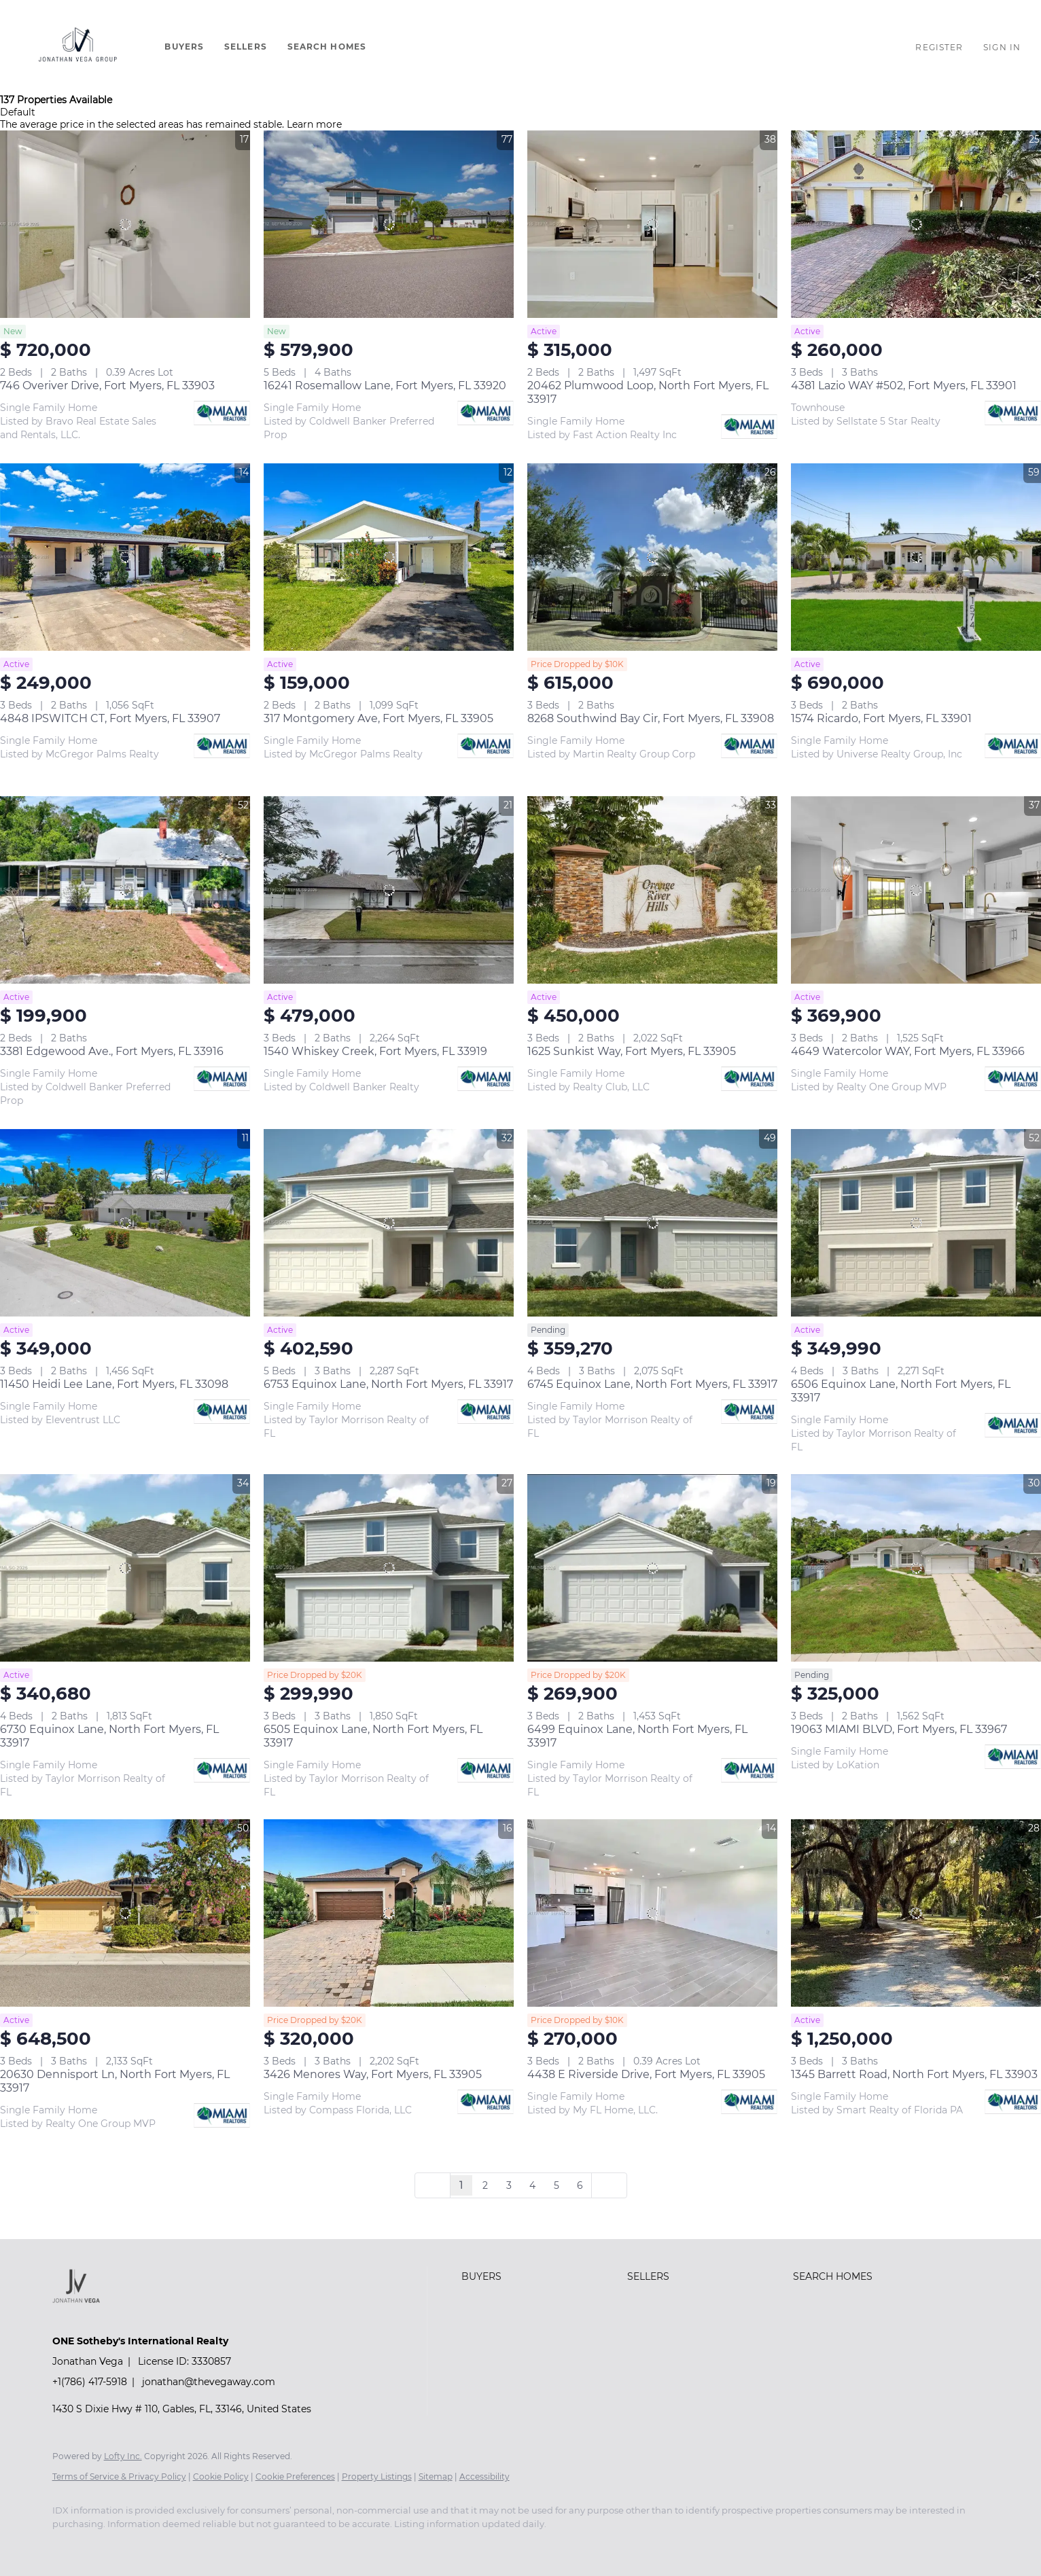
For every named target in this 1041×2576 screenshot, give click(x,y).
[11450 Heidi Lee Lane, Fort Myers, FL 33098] (125, 1223)
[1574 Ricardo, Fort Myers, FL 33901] (916, 557)
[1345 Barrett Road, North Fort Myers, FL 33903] (916, 1913)
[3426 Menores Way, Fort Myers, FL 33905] (389, 1913)
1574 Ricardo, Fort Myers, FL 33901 (881, 718)
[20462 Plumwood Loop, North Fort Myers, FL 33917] (652, 224)
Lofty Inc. (123, 2456)
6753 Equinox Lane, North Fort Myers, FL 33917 (388, 1384)
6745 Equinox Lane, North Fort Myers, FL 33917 (652, 1384)
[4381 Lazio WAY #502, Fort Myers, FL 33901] (916, 224)
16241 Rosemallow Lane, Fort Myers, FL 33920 (385, 385)
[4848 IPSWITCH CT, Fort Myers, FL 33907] (125, 557)
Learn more (314, 124)
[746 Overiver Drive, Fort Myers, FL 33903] (125, 224)
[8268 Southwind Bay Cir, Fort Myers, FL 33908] (652, 557)
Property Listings (377, 2476)
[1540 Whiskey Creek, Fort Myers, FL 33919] (389, 890)
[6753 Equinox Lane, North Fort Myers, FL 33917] (389, 1223)
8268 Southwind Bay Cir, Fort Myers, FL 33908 (650, 718)
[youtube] (108, 2546)
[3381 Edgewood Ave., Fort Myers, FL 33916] (125, 890)
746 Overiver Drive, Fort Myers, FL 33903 (107, 385)
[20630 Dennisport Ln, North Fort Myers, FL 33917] (125, 1913)
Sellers (245, 46)
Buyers (184, 46)
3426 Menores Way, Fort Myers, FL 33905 (373, 2074)
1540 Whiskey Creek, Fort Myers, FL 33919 (375, 1051)
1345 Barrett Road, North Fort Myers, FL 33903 (914, 2074)
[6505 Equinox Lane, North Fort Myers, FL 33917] (389, 1568)
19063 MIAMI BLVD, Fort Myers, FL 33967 (899, 1729)
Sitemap (436, 2476)
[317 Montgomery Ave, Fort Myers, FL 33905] (389, 557)
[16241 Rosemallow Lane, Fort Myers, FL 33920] (389, 224)
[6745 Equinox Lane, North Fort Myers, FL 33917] (652, 1223)
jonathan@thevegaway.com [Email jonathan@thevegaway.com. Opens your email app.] (208, 2382)
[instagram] (68, 2546)
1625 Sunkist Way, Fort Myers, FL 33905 (631, 1051)
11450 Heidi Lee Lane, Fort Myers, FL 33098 (114, 1384)
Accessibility (484, 2476)
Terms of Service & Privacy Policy (119, 2476)
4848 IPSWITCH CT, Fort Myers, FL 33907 (110, 718)
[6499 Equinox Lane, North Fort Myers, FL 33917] (652, 1568)
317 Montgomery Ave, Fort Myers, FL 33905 (378, 718)
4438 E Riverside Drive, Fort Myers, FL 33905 (646, 2074)
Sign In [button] (1002, 47)
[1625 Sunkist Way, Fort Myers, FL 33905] (652, 890)
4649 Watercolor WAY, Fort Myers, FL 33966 (908, 1051)
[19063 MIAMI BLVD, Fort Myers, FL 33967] (916, 1568)
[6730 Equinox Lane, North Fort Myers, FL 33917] (125, 1568)
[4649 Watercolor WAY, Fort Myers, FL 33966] (916, 890)
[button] (79, 47)
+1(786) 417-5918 (89, 2382)
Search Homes (326, 46)
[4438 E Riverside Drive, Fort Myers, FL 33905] (652, 1913)
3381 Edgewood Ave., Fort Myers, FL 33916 (112, 1051)
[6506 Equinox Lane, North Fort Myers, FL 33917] (916, 1223)
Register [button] (939, 47)
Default (17, 112)
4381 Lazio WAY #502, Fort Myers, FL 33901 (904, 385)
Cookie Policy (221, 2476)
